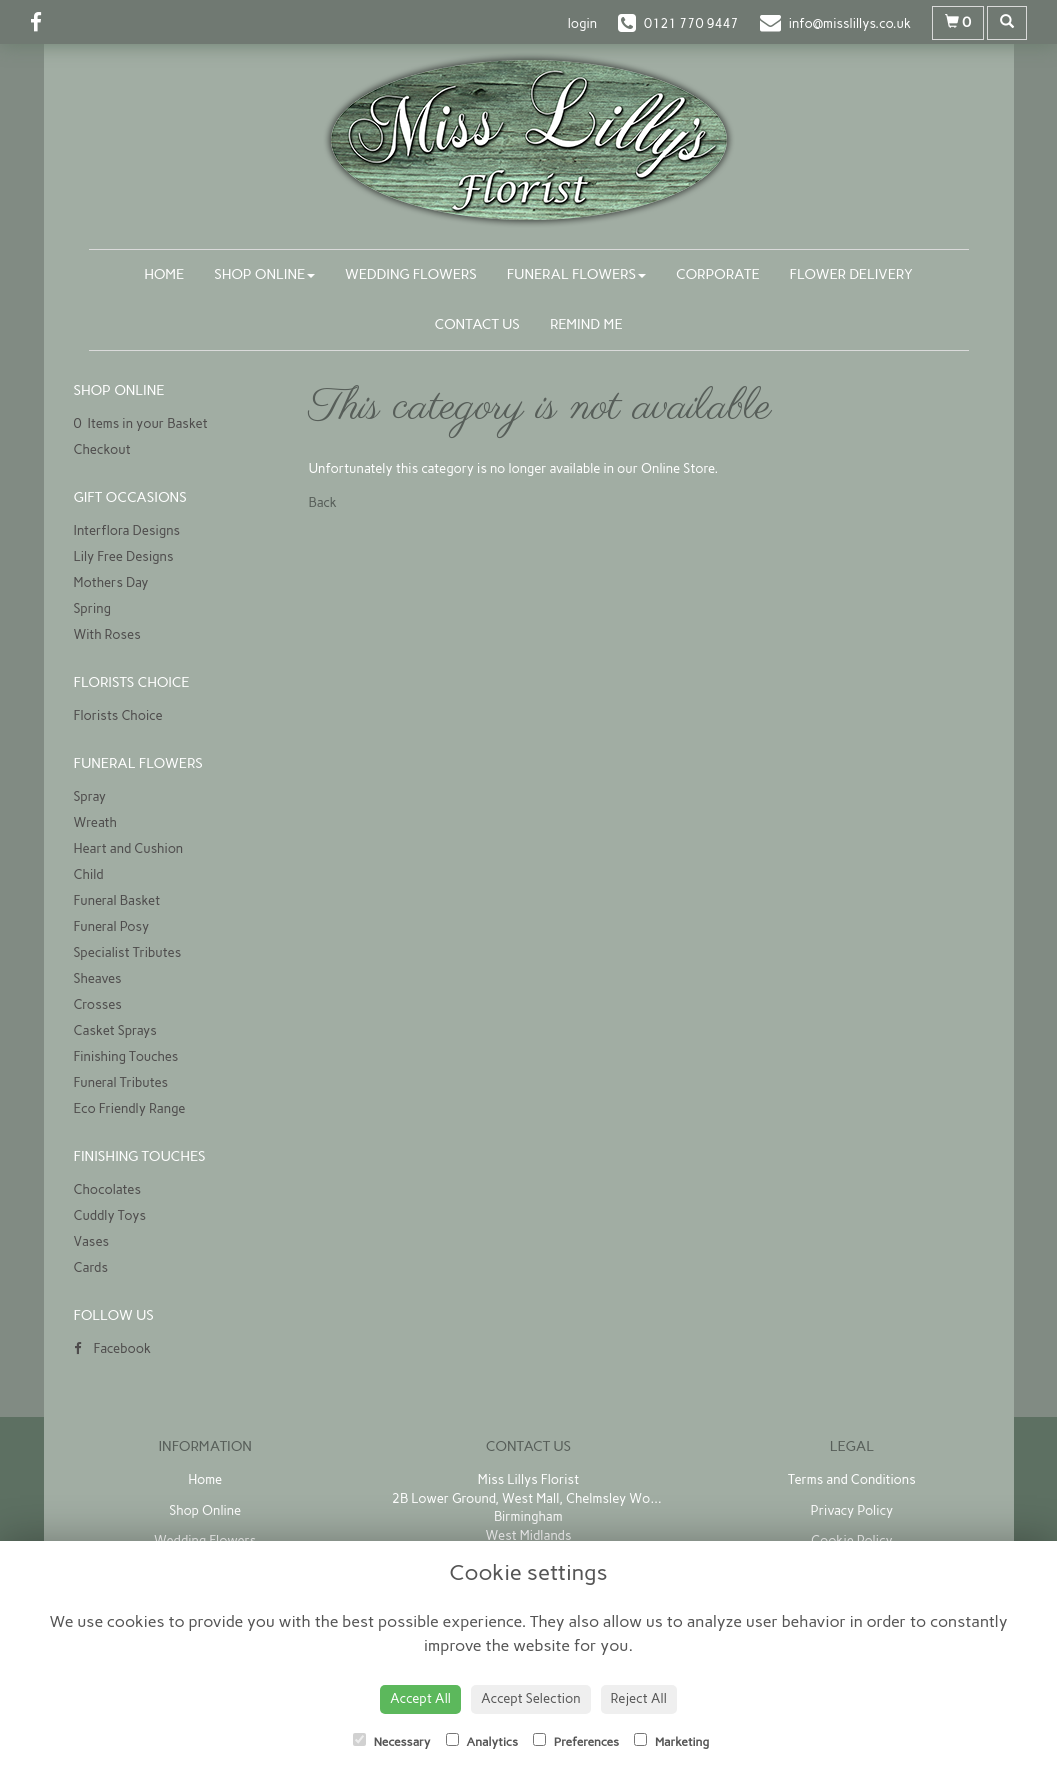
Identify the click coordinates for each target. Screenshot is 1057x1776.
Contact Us (477, 324)
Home (164, 274)
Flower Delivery (851, 274)
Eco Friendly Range (130, 1108)
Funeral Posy (112, 926)
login (582, 23)
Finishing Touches (126, 1056)
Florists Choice (118, 715)
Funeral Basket (117, 900)
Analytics (482, 1741)
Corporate (718, 274)
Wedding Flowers (411, 274)
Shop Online (264, 274)
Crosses (98, 1004)
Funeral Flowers (576, 274)
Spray (90, 796)
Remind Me (586, 324)
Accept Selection (531, 1698)
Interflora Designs (127, 530)
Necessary (392, 1741)
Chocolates (107, 1189)
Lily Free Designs (124, 556)
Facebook (113, 1348)
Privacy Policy (851, 1510)
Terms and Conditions (852, 1479)
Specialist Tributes (128, 952)
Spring (93, 608)
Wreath (95, 822)
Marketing (671, 1741)
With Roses (107, 634)
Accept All (420, 1698)
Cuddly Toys (110, 1215)
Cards (91, 1267)
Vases (92, 1241)
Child (89, 874)
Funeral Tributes (121, 1082)
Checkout (102, 449)
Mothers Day (111, 582)
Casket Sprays (115, 1030)
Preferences (576, 1741)
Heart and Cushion (129, 848)
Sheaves (98, 978)
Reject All (639, 1698)
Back (323, 502)
